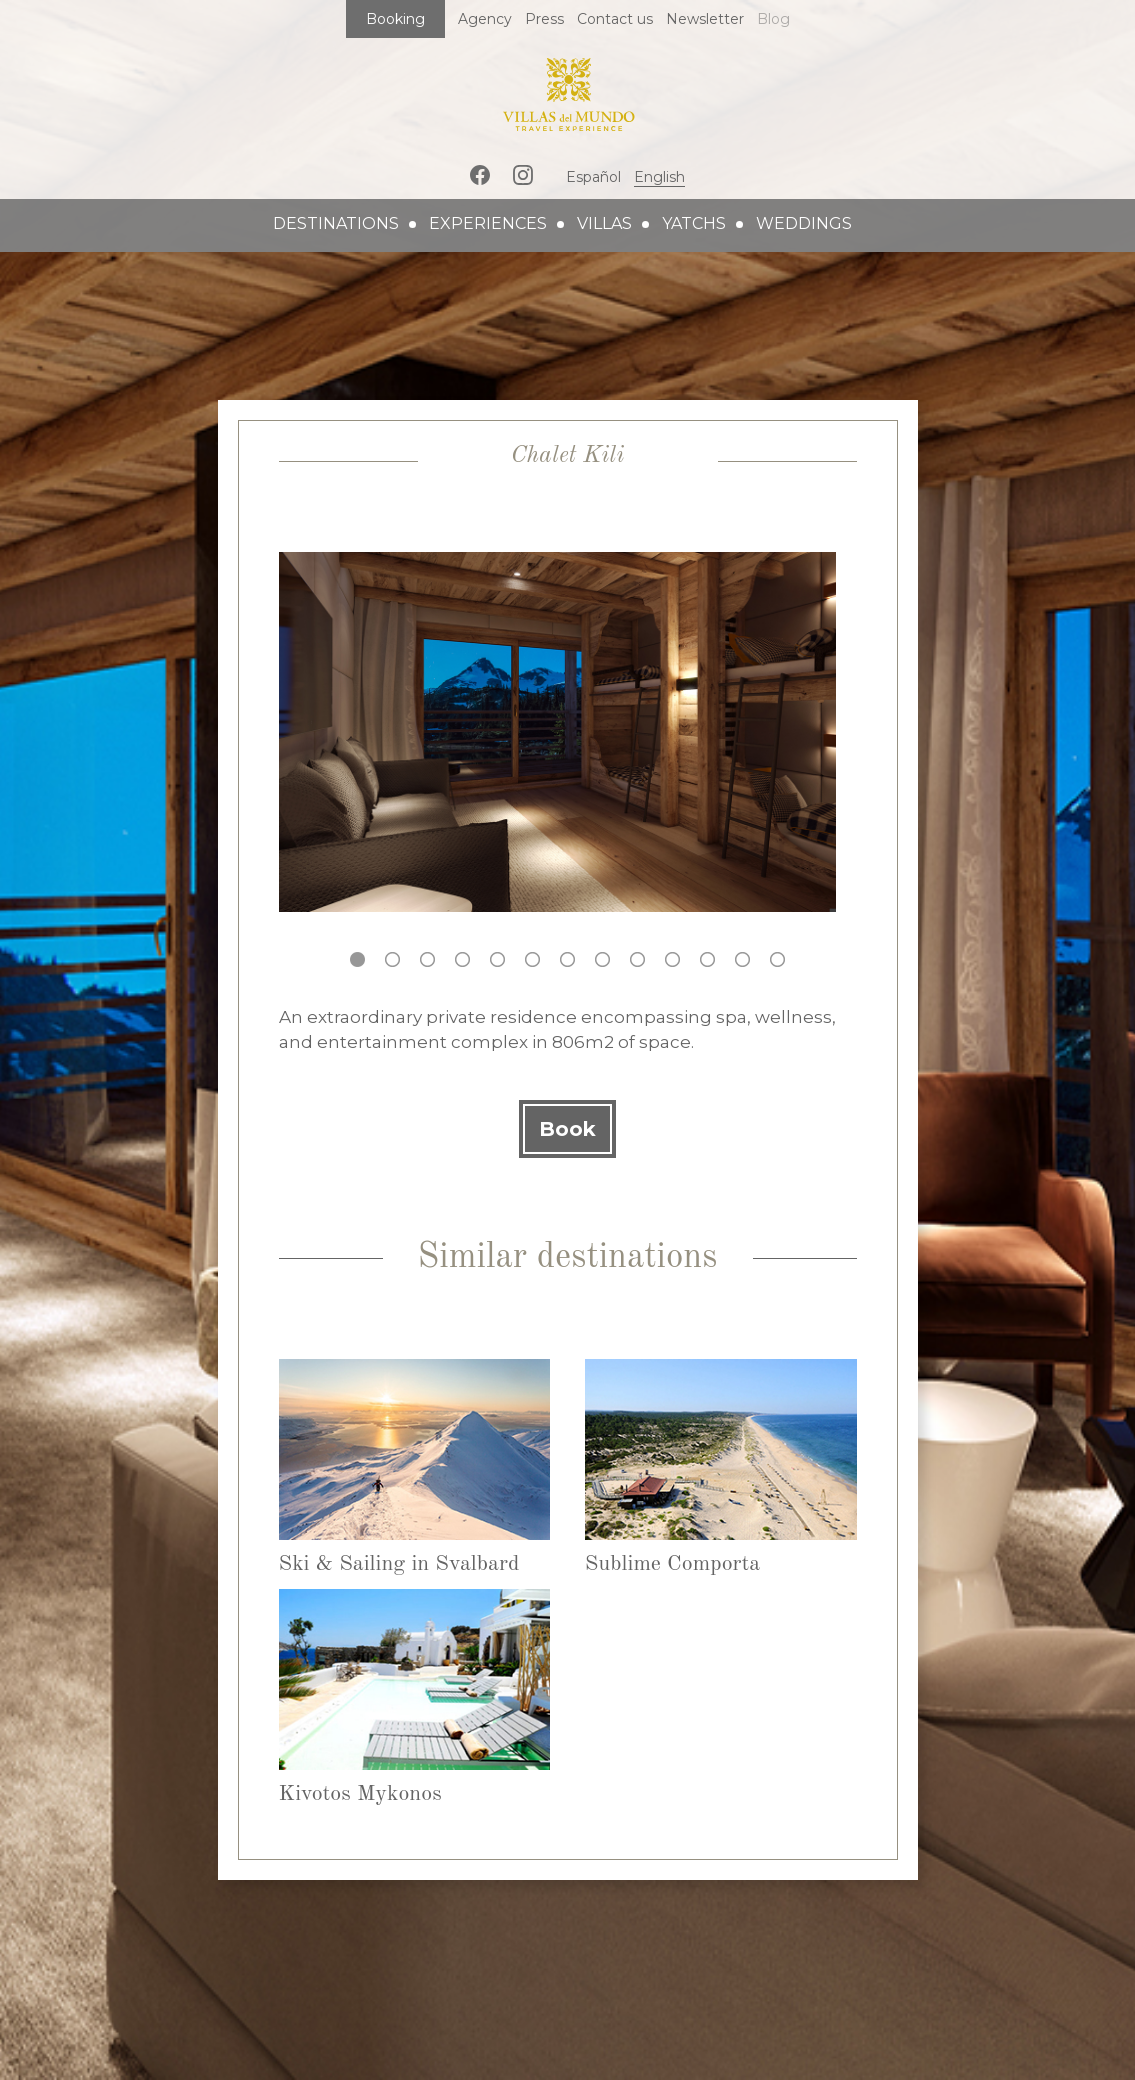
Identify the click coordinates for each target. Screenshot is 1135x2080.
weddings (804, 223)
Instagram (523, 175)
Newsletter (705, 19)
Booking (395, 19)
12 (742, 959)
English (659, 177)
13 (777, 959)
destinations (336, 223)
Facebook (480, 175)
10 (672, 959)
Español (593, 177)
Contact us (615, 19)
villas (604, 223)
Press (544, 19)
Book (567, 1129)
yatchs (694, 223)
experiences (488, 223)
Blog (773, 19)
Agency (485, 19)
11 (707, 959)
